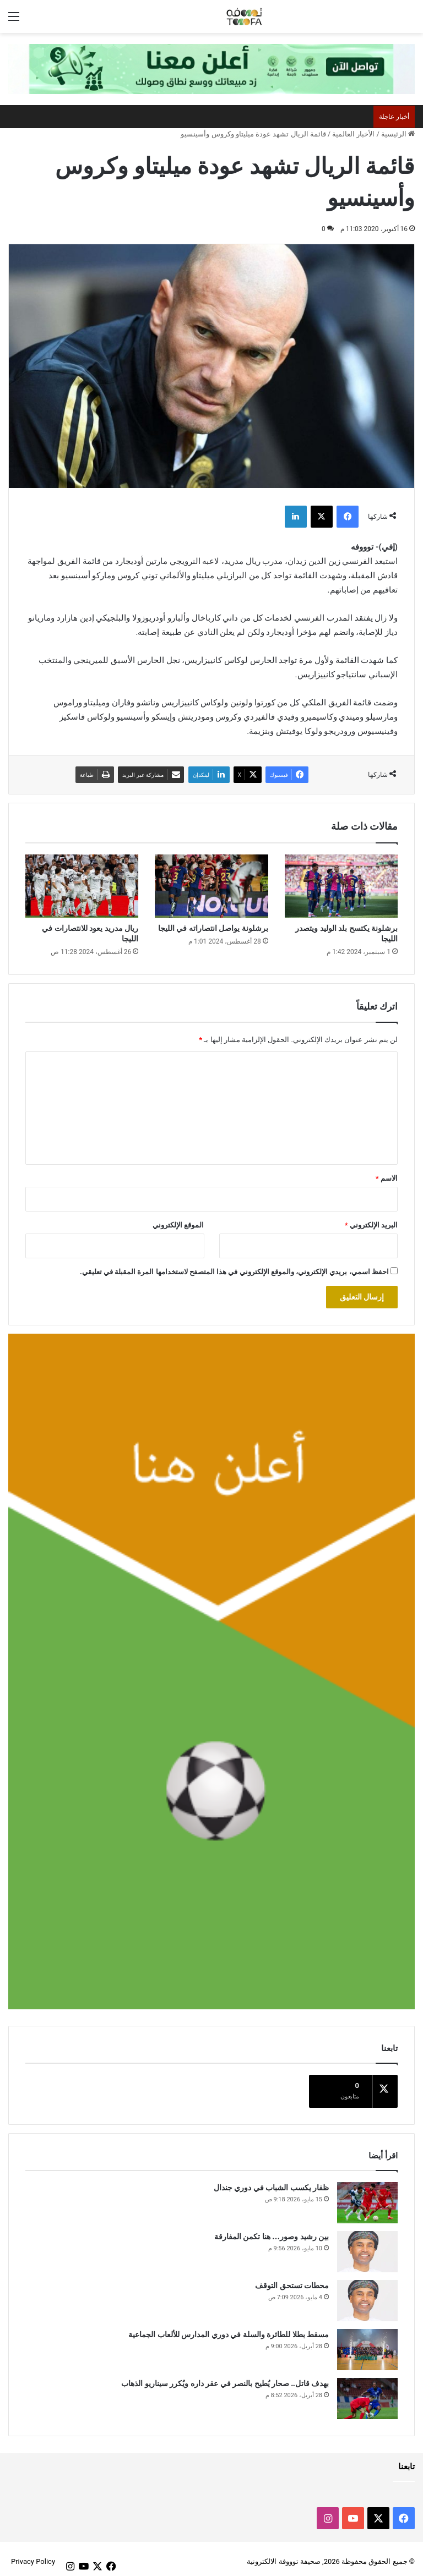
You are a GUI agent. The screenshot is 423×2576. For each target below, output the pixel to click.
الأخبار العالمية (353, 134)
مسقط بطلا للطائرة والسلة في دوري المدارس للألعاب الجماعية (228, 2329)
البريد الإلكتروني (371, 1225)
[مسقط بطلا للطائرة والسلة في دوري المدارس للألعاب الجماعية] (367, 2344)
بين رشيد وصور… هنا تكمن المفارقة (271, 2231)
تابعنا (406, 2461)
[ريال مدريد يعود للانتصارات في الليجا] (81, 886)
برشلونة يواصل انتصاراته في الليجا (213, 928)
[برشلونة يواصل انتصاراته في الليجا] (211, 886)
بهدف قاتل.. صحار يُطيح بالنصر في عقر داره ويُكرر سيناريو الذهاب (225, 2378)
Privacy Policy (33, 2556)
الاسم (387, 1178)
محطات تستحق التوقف (292, 2280)
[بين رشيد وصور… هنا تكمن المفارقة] (367, 2246)
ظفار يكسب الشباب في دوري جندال (271, 2182)
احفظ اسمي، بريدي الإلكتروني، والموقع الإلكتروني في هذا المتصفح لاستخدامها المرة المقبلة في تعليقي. (234, 1272)
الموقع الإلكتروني (178, 1225)
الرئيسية (398, 134)
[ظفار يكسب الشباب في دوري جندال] (367, 2197)
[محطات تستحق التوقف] (367, 2295)
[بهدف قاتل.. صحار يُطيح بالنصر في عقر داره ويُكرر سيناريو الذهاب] (367, 2393)
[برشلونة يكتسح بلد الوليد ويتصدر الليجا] (341, 886)
